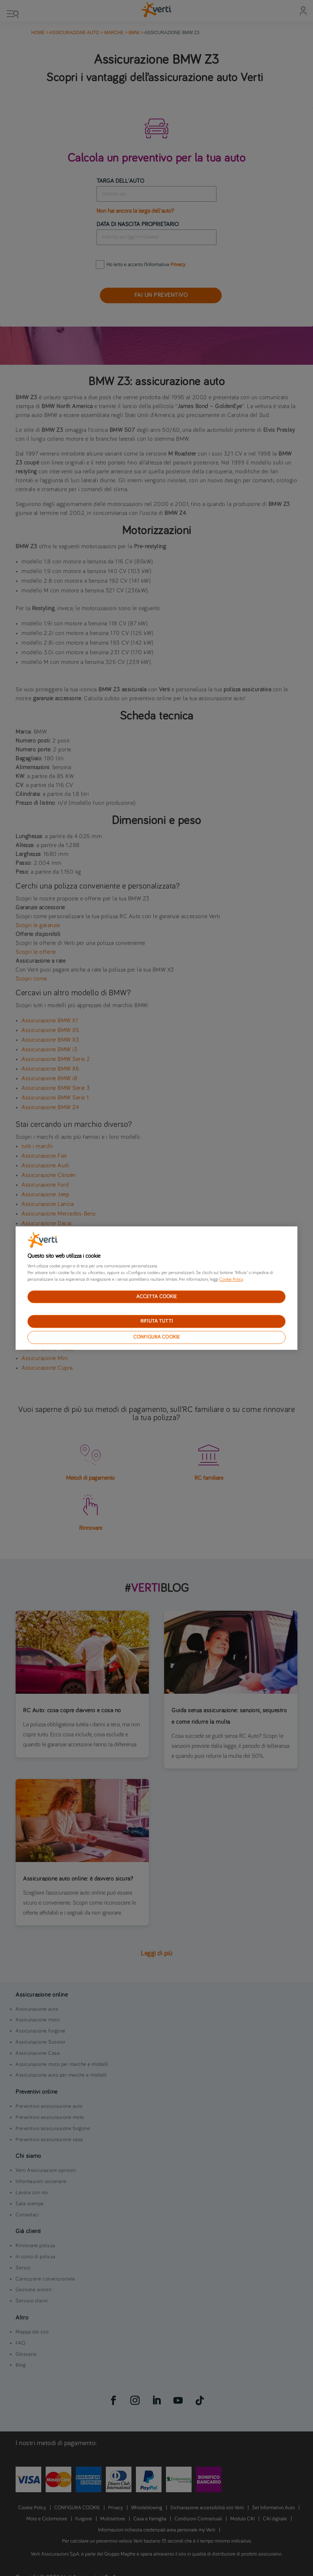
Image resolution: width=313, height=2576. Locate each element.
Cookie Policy (231, 1279)
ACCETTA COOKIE (156, 1296)
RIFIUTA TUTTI (156, 1321)
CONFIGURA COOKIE (156, 1337)
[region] (156, 1288)
